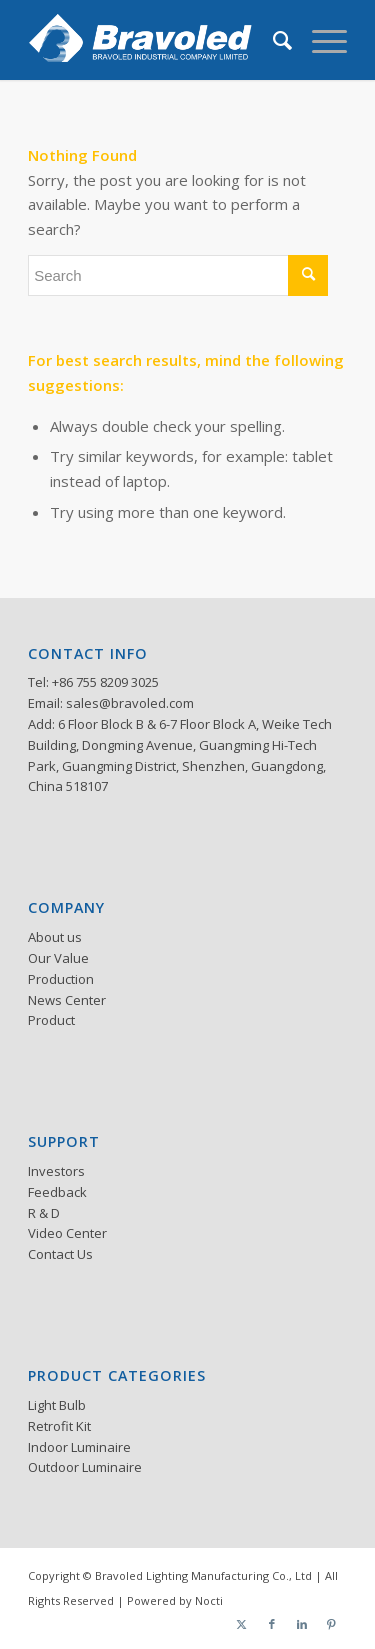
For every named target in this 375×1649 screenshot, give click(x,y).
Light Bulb (57, 1405)
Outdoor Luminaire (85, 1467)
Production (61, 979)
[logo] (155, 40)
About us (55, 937)
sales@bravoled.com (130, 703)
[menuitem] (272, 40)
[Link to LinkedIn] (302, 1624)
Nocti (209, 1600)
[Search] (272, 40)
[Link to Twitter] (242, 1624)
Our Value (58, 958)
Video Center (67, 1233)
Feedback (57, 1192)
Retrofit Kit (59, 1426)
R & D (44, 1213)
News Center (67, 1000)
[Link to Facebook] (272, 1624)
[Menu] (319, 40)
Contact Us (60, 1254)
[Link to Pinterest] (332, 1624)
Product (51, 1020)
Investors (56, 1171)
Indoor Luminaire (79, 1447)
